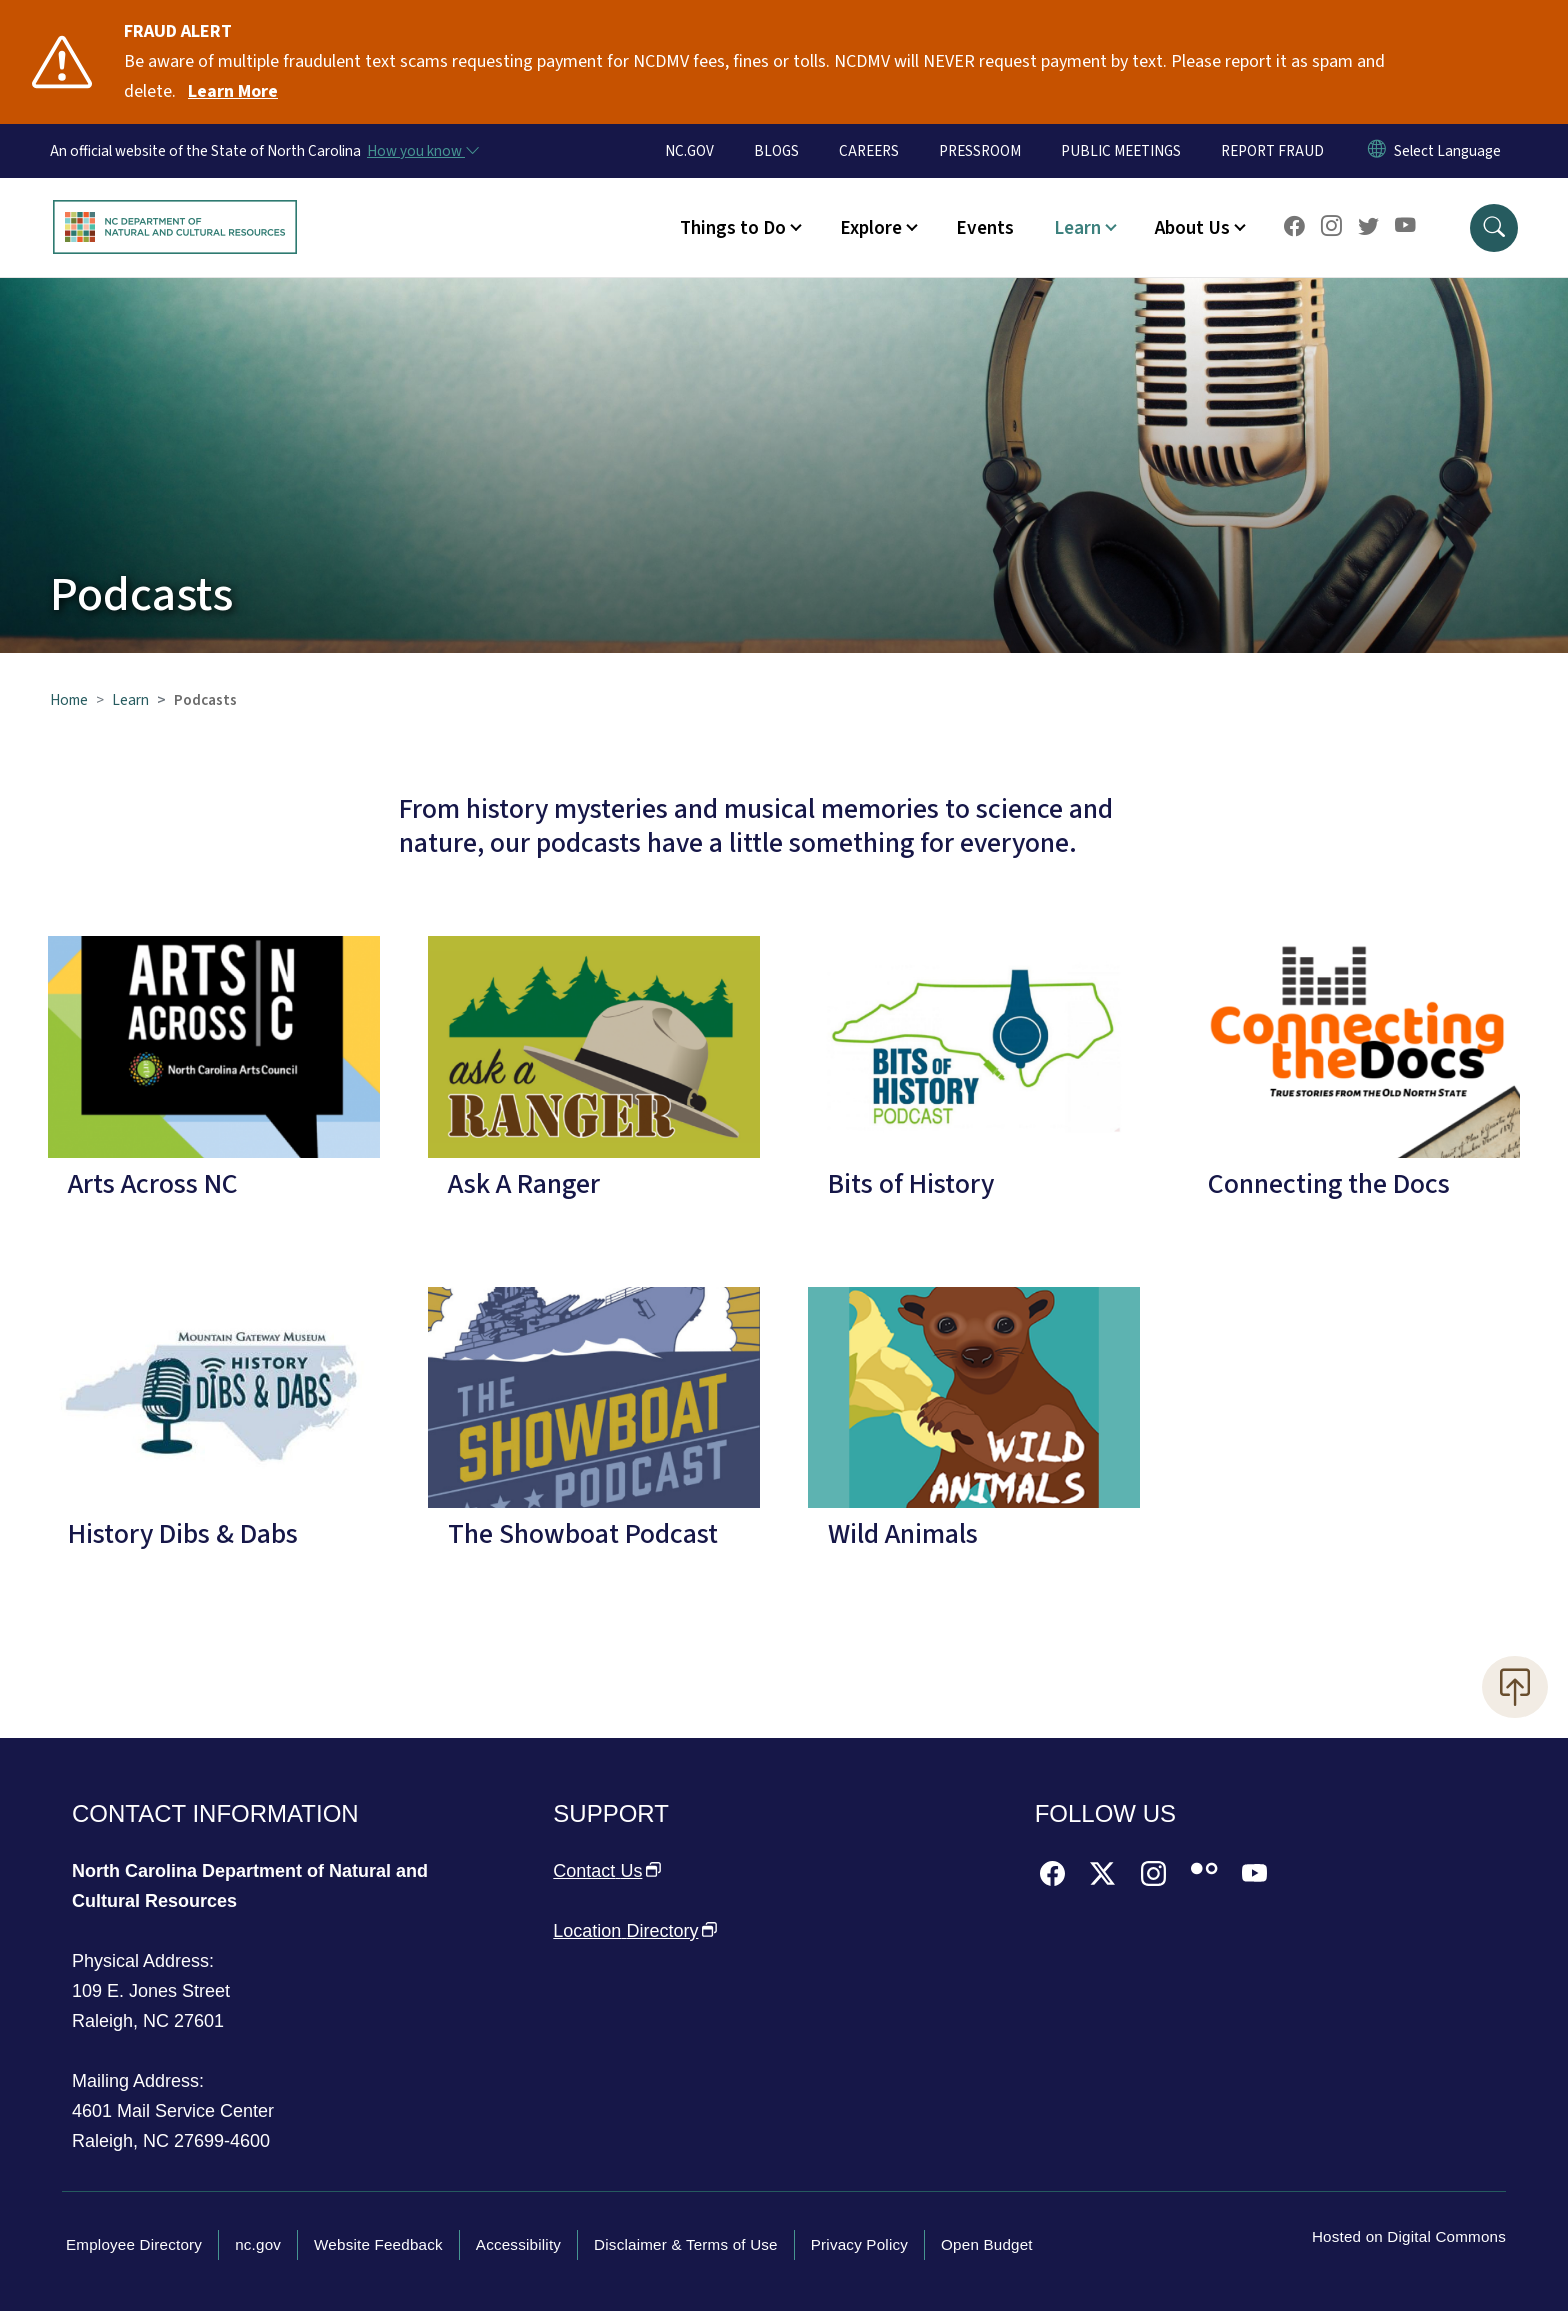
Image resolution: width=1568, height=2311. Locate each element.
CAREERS (869, 151)
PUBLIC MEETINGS (1121, 151)
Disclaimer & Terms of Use (686, 2244)
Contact (607, 1871)
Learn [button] (1077, 228)
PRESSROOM (980, 151)
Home (69, 700)
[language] (1447, 151)
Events (985, 228)
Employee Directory (134, 2244)
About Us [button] (1192, 228)
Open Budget (987, 2244)
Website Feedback (378, 2244)
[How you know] (422, 151)
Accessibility (518, 2244)
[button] (1494, 228)
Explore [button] (871, 228)
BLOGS (776, 151)
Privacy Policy (859, 2244)
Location (635, 1931)
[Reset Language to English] (1377, 151)
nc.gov (258, 2244)
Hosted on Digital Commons (1409, 2236)
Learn (130, 700)
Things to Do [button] (733, 228)
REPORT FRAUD (1272, 151)
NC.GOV (689, 151)
